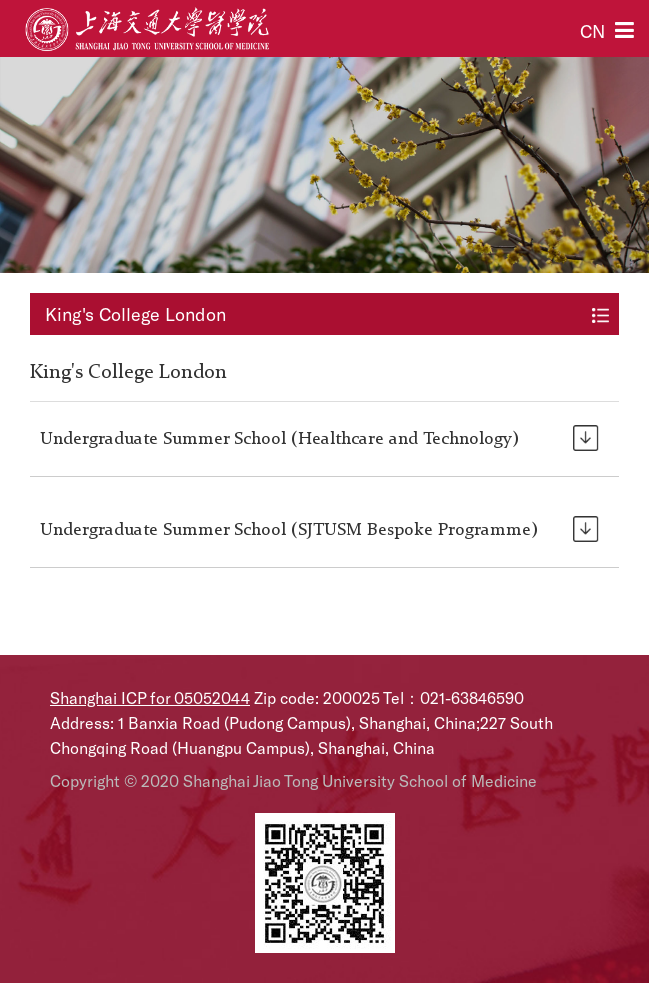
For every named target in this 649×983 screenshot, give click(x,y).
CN (592, 31)
